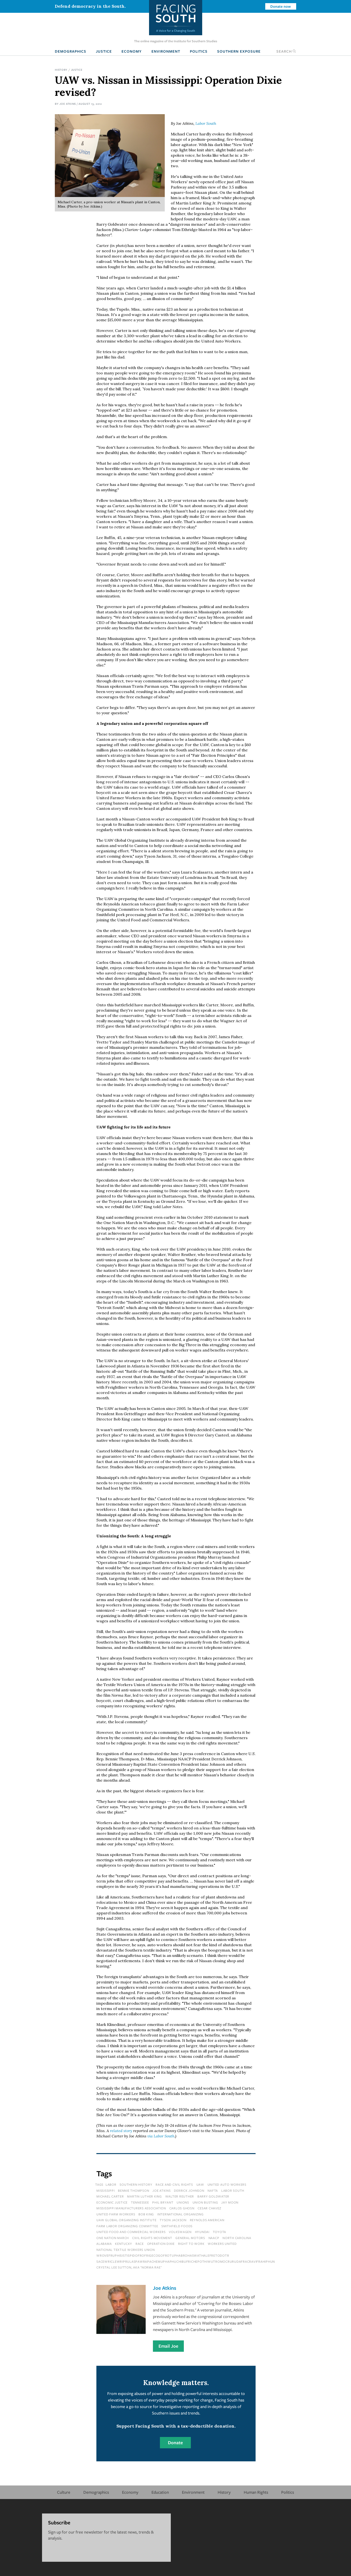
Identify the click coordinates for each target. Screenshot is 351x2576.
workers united (222, 2243)
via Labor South (160, 2136)
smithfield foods (177, 2226)
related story (121, 2130)
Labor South (205, 123)
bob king (146, 2214)
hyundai (202, 2232)
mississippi (105, 2190)
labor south (232, 2190)
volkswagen (180, 2232)
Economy (132, 51)
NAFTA (213, 2190)
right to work (191, 2243)
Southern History (136, 2184)
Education (160, 2492)
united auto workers (227, 2184)
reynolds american (207, 2220)
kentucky (123, 2243)
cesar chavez (209, 2208)
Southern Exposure (239, 51)
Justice (104, 51)
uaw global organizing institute (126, 2220)
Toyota (219, 2232)
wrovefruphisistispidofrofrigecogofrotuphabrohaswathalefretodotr (162, 2255)
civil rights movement (152, 2238)
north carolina (236, 2238)
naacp (213, 2238)
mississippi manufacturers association (131, 2208)
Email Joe (168, 2346)
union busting (205, 2202)
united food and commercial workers (131, 2232)
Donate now (280, 6)
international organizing (180, 2214)
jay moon (229, 2202)
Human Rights (256, 2492)
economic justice (112, 2202)
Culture (63, 2492)
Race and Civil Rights (174, 2184)
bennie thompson (133, 2190)
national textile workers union (125, 2249)
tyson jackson (173, 2220)
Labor (111, 2184)
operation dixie (161, 2243)
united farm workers (115, 2214)
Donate (175, 2442)
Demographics (70, 51)
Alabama (104, 2243)
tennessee (140, 2202)
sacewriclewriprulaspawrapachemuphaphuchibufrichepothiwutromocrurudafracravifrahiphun (185, 2261)
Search (286, 51)
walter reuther (179, 2196)
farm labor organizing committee (127, 2226)
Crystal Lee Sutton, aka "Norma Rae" (129, 2267)
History (61, 69)
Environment (165, 51)
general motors (190, 2238)
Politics (199, 51)
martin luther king (144, 2196)
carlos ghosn (181, 2208)
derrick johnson (189, 2190)
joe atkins (161, 2190)
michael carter (110, 2196)
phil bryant (162, 2202)
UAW (200, 2184)
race (140, 2243)
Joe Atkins (67, 103)
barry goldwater (213, 2196)
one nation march (112, 2238)
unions (183, 2202)
